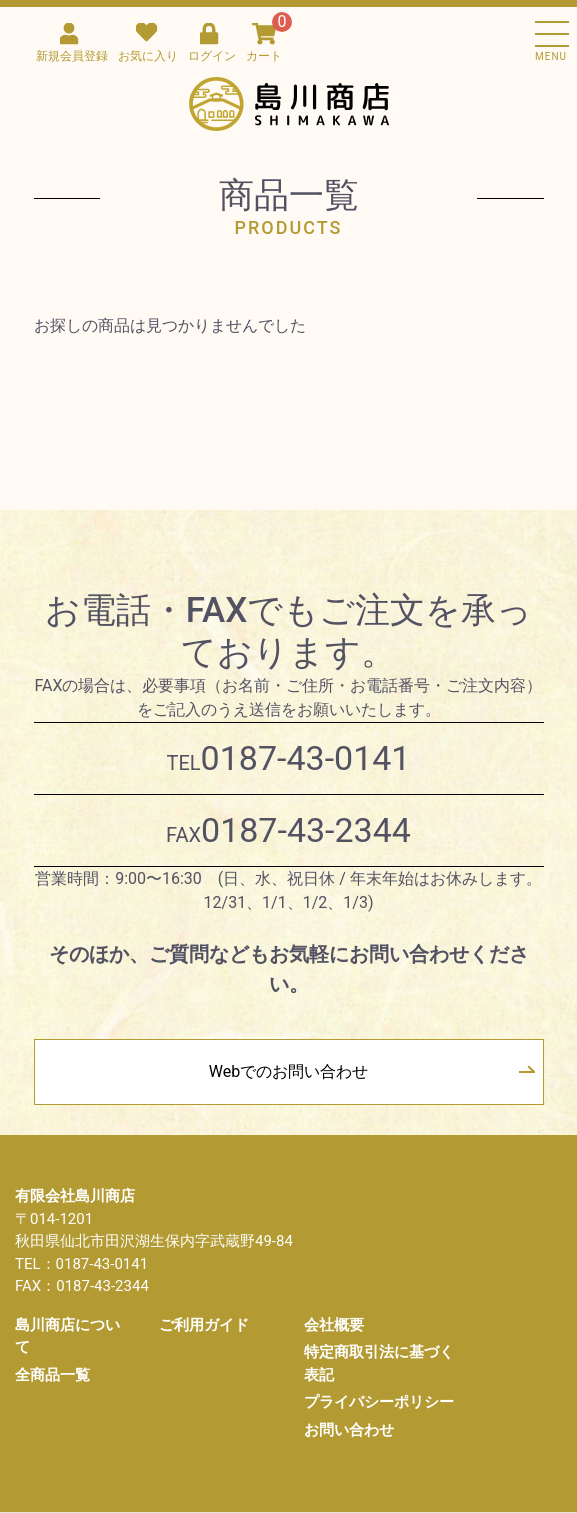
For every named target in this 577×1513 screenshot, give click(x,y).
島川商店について (67, 1336)
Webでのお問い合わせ (288, 1071)
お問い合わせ (349, 1430)
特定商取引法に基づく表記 (379, 1363)
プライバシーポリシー (379, 1402)
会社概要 (334, 1325)
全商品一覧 (52, 1375)
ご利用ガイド (204, 1325)
